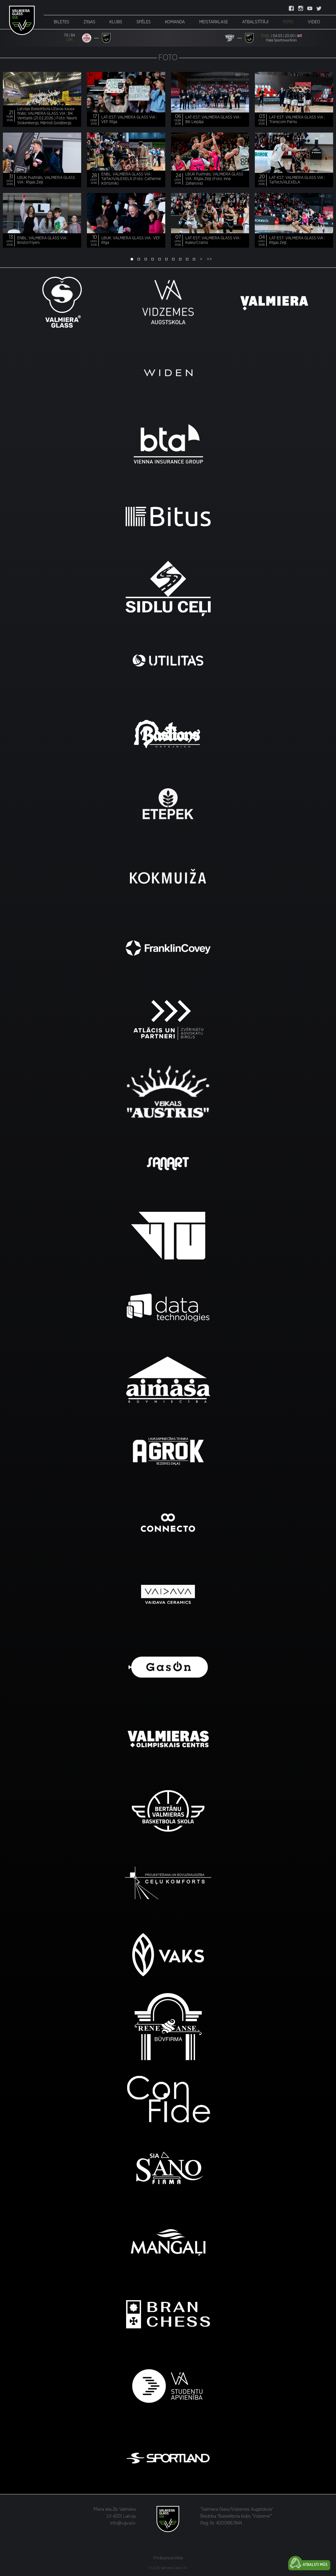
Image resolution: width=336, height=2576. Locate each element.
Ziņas (89, 22)
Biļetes (61, 22)
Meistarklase (213, 22)
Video (314, 22)
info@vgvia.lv (123, 2523)
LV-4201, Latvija (121, 2516)
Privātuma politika (168, 2558)
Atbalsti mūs (315, 2565)
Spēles (143, 22)
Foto (288, 22)
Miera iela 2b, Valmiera (115, 2509)
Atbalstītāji (255, 22)
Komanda (175, 22)
